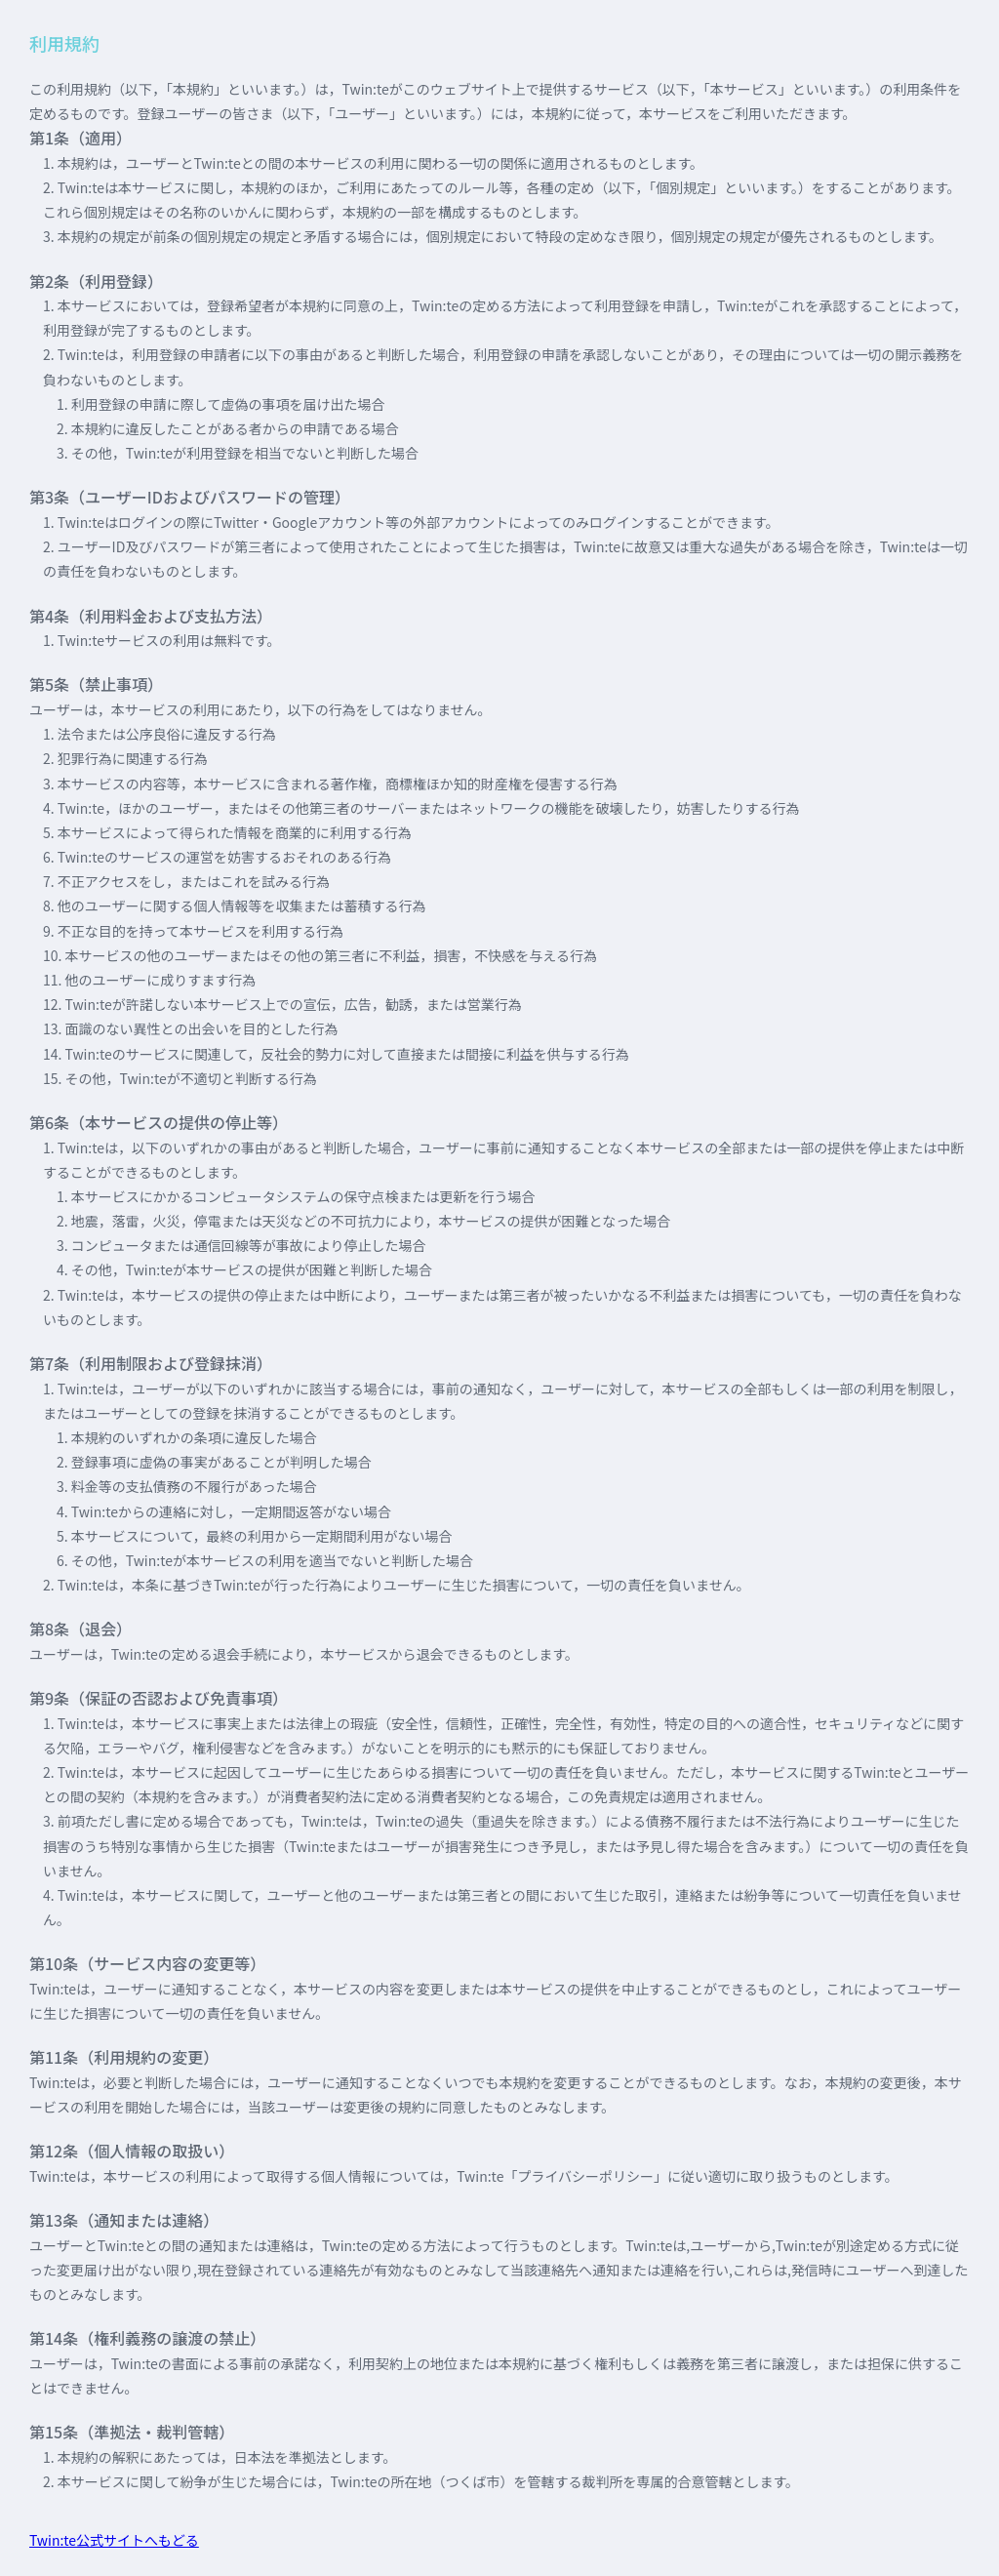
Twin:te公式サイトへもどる (114, 2540)
